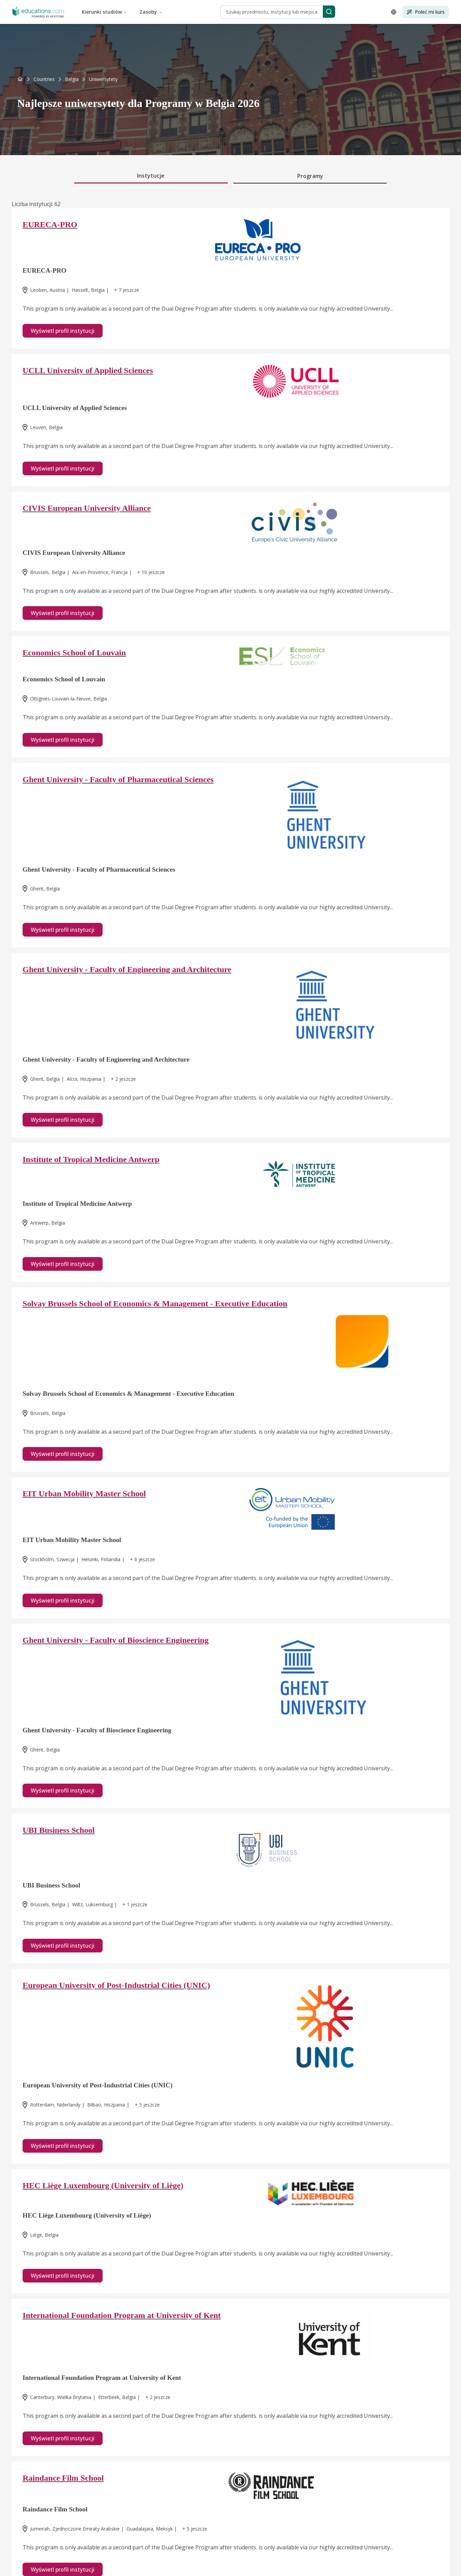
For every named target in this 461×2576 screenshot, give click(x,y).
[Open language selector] (393, 12)
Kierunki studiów (104, 12)
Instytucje (150, 175)
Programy (310, 176)
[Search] (329, 11)
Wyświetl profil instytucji (62, 331)
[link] (103, 79)
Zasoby (151, 12)
